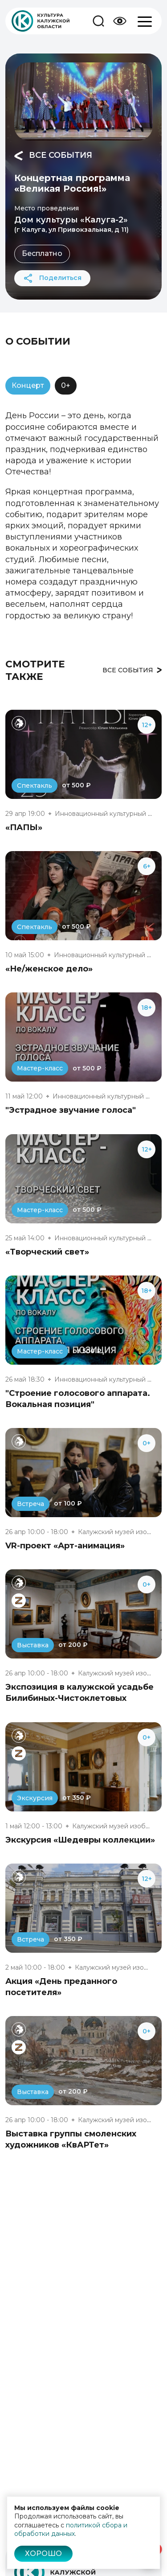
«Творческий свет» (47, 1252)
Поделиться (52, 278)
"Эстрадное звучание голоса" (70, 1110)
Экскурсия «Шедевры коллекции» (80, 1840)
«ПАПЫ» (23, 827)
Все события (53, 156)
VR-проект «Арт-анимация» (65, 1546)
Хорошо (43, 2553)
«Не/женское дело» (49, 969)
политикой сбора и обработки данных (70, 2529)
